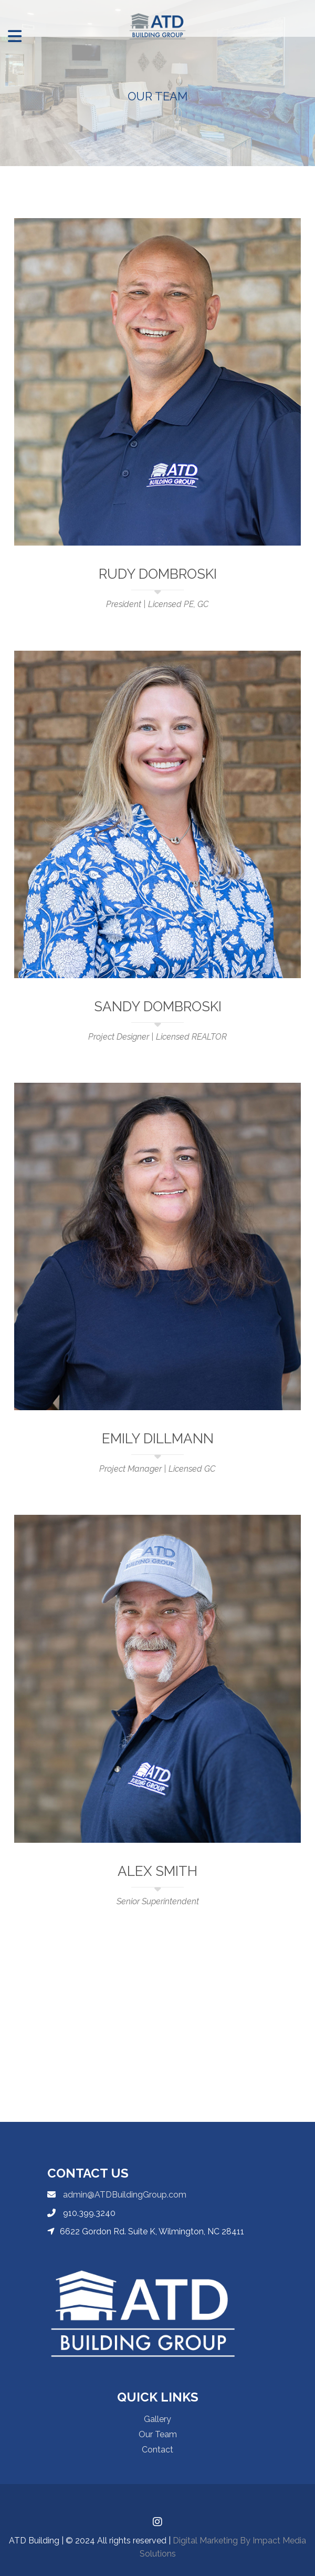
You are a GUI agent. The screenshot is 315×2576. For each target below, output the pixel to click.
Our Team (158, 2434)
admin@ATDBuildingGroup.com (123, 2195)
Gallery (157, 2419)
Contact (157, 2450)
